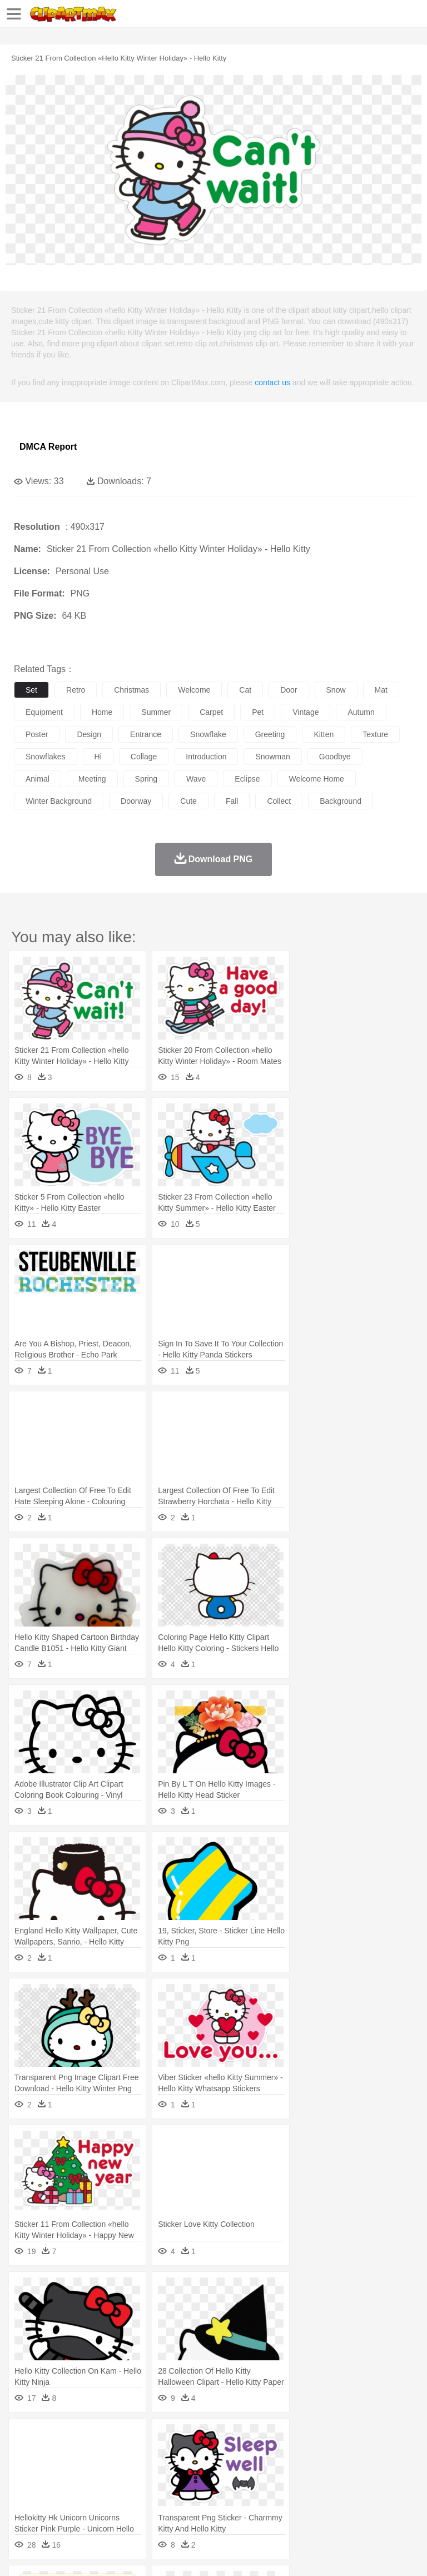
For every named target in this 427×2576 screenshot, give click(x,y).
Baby (78, 2471)
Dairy (84, 2505)
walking (300, 2471)
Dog (216, 2455)
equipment (44, 712)
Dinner (381, 2505)
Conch (169, 2438)
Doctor (230, 2471)
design (89, 734)
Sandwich (249, 2505)
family (126, 2471)
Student (58, 2488)
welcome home (316, 778)
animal (37, 778)
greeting (270, 734)
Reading (184, 2488)
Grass (297, 2438)
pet (258, 712)
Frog (339, 2455)
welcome (194, 689)
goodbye (335, 756)
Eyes (273, 2471)
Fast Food (168, 2505)
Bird (92, 2455)
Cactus (141, 2438)
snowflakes (46, 756)
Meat (219, 2505)
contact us (272, 382)
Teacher (90, 2488)
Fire (216, 2438)
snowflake (208, 734)
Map (316, 2488)
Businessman (193, 2471)
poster (37, 734)
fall (232, 801)
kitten (324, 734)
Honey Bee (369, 2455)
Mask (55, 2471)
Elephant (290, 2455)
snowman (272, 756)
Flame (239, 2438)
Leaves (112, 2438)
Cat (144, 2455)
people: (25, 2470)
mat (381, 689)
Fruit (198, 2505)
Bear (72, 2455)
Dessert (111, 2505)
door (288, 689)
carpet (211, 712)
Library (381, 2488)
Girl (370, 2471)
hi (98, 756)
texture (375, 734)
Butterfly (119, 2455)
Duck (237, 2455)
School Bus (285, 2488)
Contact (131, 2553)
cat (245, 689)
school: (25, 2487)
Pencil (214, 2488)
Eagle (261, 2455)
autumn (360, 712)
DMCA (165, 2553)
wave (196, 778)
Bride (101, 2471)
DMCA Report (48, 446)
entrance (145, 734)
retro (75, 689)
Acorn (54, 2438)
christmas (131, 689)
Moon (357, 2438)
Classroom (148, 2488)
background (340, 801)
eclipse (247, 778)
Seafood (284, 2505)
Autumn (82, 2438)
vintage (305, 712)
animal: (25, 2454)
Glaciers (268, 2438)
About (21, 2553)
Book (117, 2488)
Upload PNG (207, 2553)
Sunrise (384, 2438)
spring (146, 778)
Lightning (327, 2438)
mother (154, 2471)
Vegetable (319, 2505)
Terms (50, 2553)
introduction (206, 756)
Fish (317, 2455)
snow (336, 689)
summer (156, 712)
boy (389, 2471)
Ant (52, 2455)
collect (279, 801)
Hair (351, 2471)
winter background (59, 801)
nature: (24, 2437)
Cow (195, 2455)
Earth (195, 2438)
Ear (253, 2471)
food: (22, 2504)
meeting (92, 778)
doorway (136, 801)
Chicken (169, 2455)
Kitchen (353, 2505)
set (31, 689)
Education (245, 2488)
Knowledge (346, 2488)
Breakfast (55, 2505)
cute (188, 801)
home (102, 712)
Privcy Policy (90, 2553)
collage (144, 756)
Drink (138, 2505)
